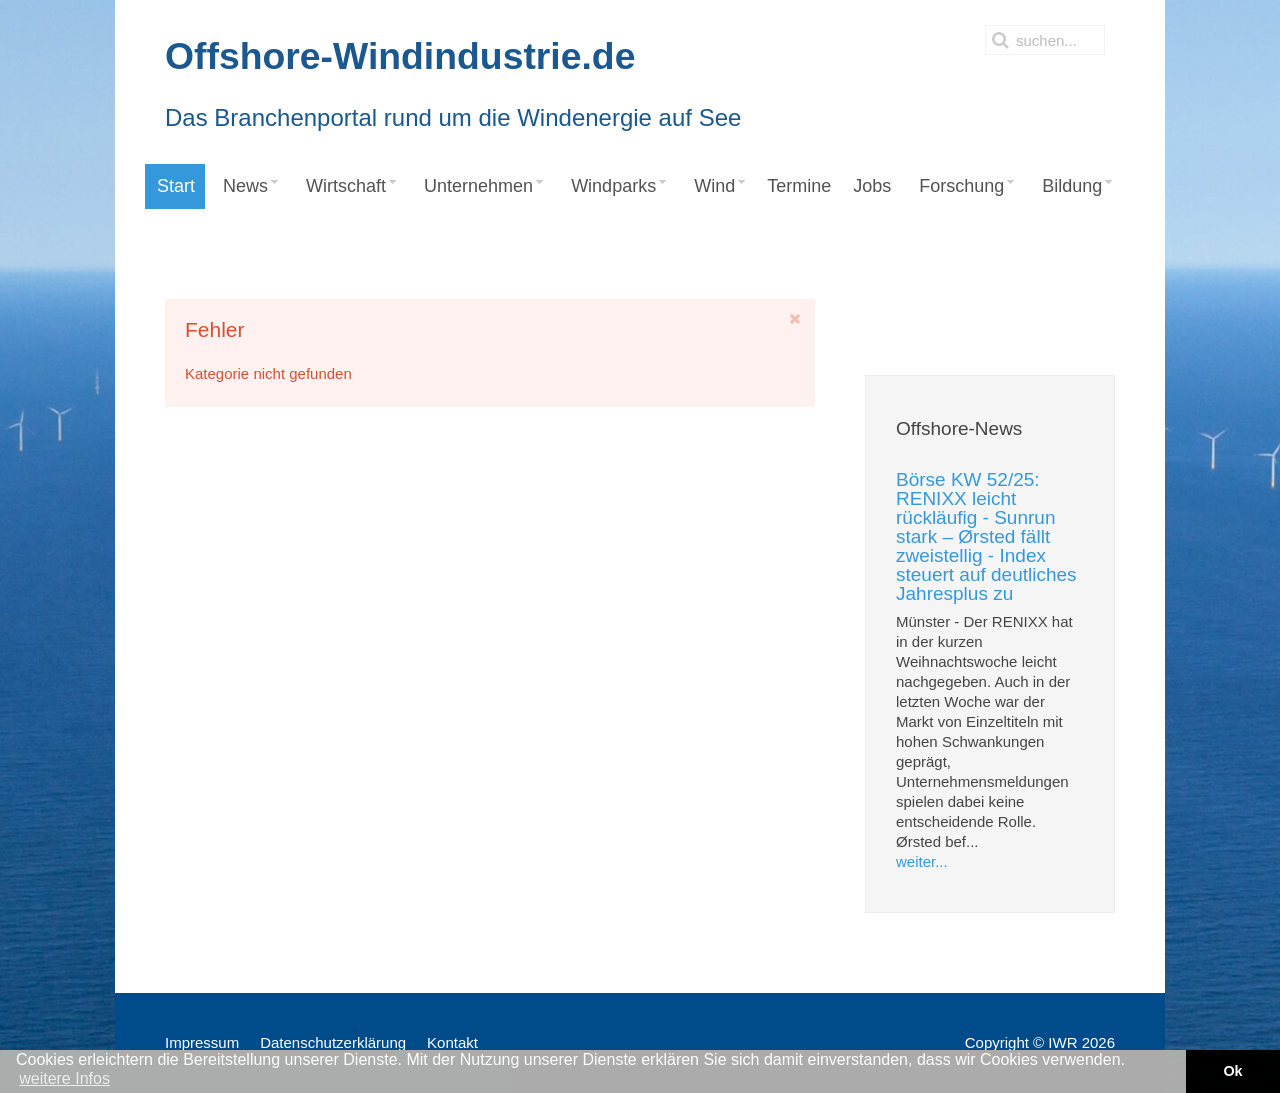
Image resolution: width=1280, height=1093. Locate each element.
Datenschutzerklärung (333, 1042)
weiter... (922, 861)
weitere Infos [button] (64, 1078)
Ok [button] (1232, 1071)
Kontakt (452, 1042)
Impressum (202, 1042)
